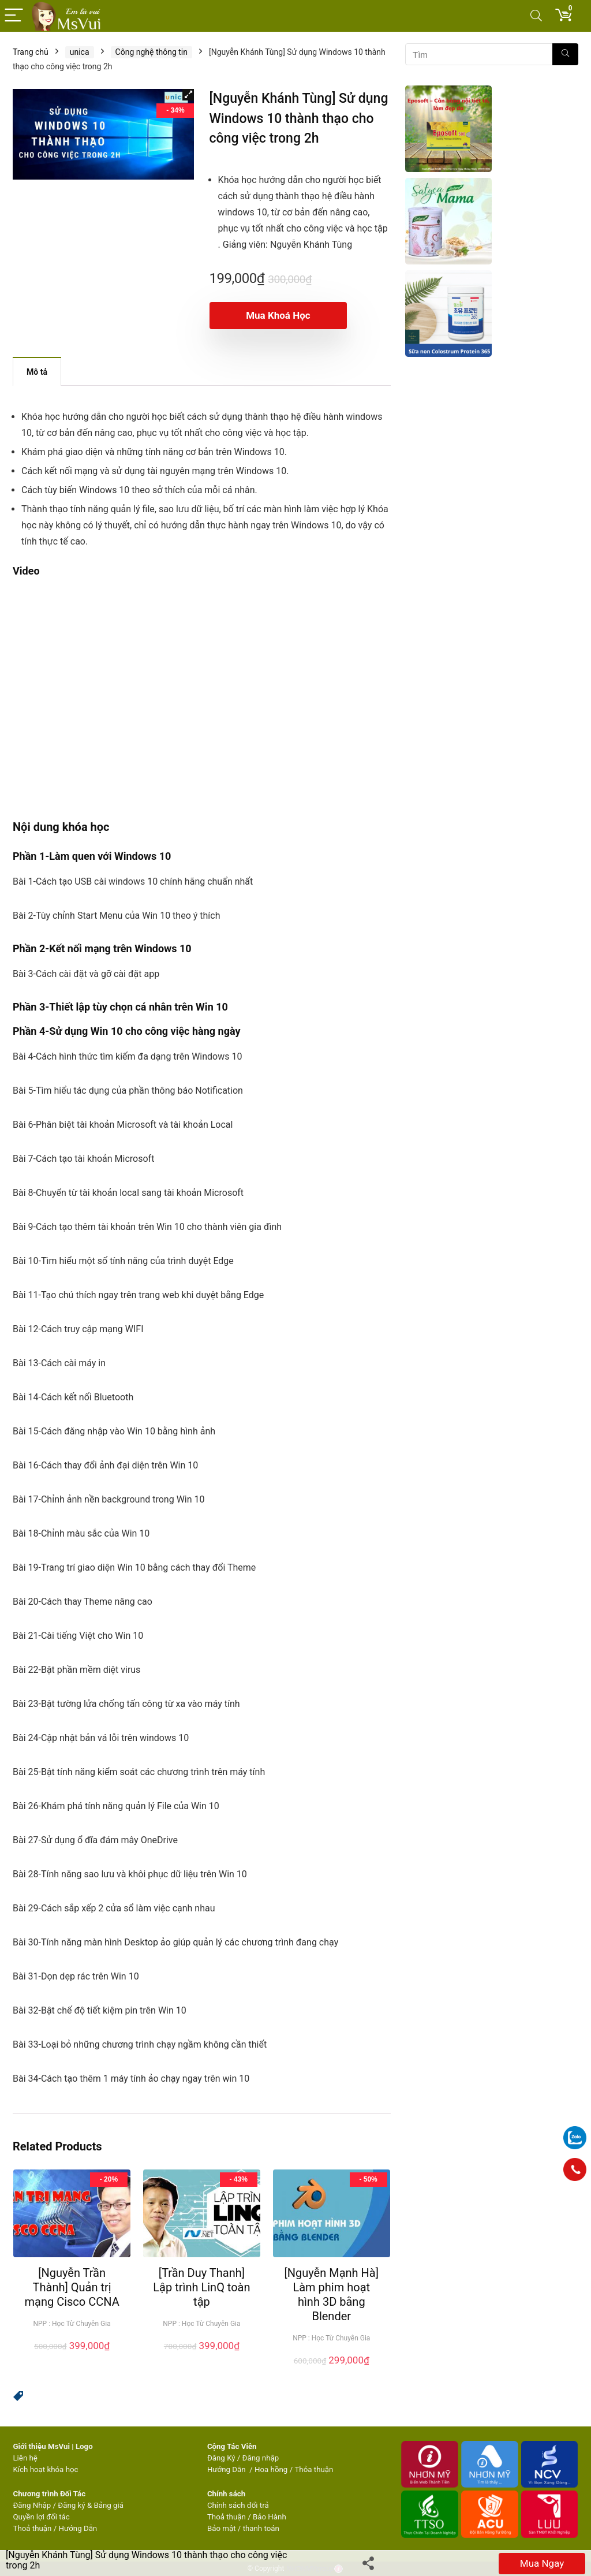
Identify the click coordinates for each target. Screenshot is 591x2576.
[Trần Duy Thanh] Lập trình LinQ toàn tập (201, 2287)
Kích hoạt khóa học (45, 2469)
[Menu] (14, 16)
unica (79, 52)
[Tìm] (565, 54)
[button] (188, 94)
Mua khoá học (276, 315)
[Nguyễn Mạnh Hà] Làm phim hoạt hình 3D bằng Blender (331, 2294)
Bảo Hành (269, 2516)
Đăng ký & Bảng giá (91, 2505)
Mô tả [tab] (37, 371)
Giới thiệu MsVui (41, 2446)
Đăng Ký (222, 2458)
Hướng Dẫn (227, 2469)
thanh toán (261, 2528)
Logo (84, 2446)
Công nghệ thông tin (151, 52)
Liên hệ (25, 2458)
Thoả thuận (32, 2528)
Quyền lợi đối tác (41, 2516)
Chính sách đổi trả (238, 2505)
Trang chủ (30, 52)
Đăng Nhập (32, 2505)
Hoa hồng (271, 2469)
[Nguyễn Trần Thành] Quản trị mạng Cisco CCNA (71, 2287)
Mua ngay (542, 2563)
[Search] (536, 16)
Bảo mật (221, 2528)
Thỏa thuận (313, 2469)
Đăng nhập (260, 2458)
